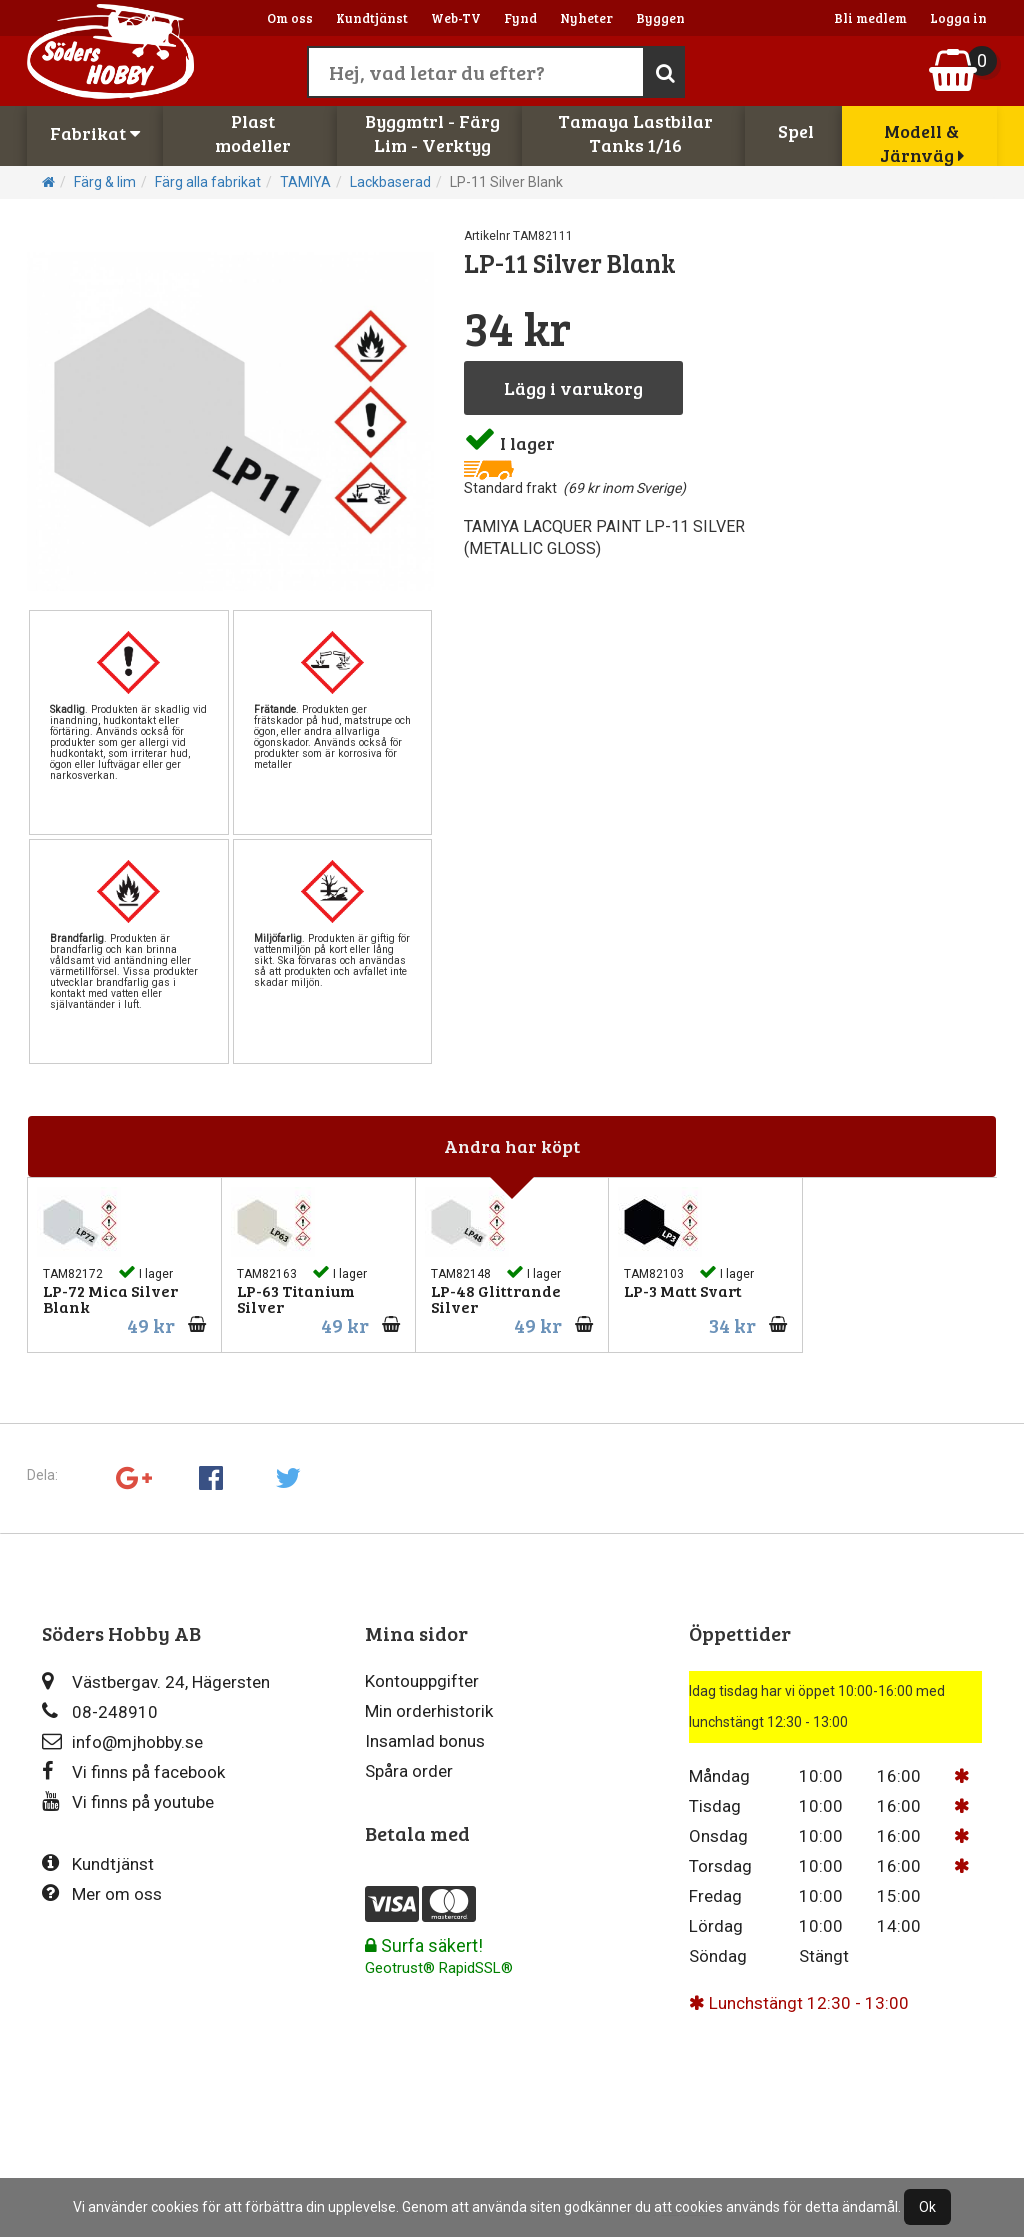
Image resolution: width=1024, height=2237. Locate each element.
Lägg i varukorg (573, 388)
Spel (796, 131)
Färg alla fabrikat (208, 182)
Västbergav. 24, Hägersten (156, 1681)
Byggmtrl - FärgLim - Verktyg (432, 133)
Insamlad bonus (425, 1741)
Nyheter (586, 18)
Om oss (290, 18)
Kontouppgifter (422, 1681)
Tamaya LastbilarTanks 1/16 (635, 133)
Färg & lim (105, 182)
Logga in (958, 18)
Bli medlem (870, 18)
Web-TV (456, 18)
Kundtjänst (372, 18)
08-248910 (100, 1711)
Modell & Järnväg (922, 143)
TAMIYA (305, 182)
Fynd (520, 18)
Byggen (660, 18)
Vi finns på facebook (133, 1771)
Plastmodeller (253, 133)
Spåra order (409, 1771)
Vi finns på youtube (128, 1801)
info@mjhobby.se (122, 1741)
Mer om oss (102, 1893)
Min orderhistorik (429, 1711)
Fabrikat (95, 133)
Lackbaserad (390, 182)
